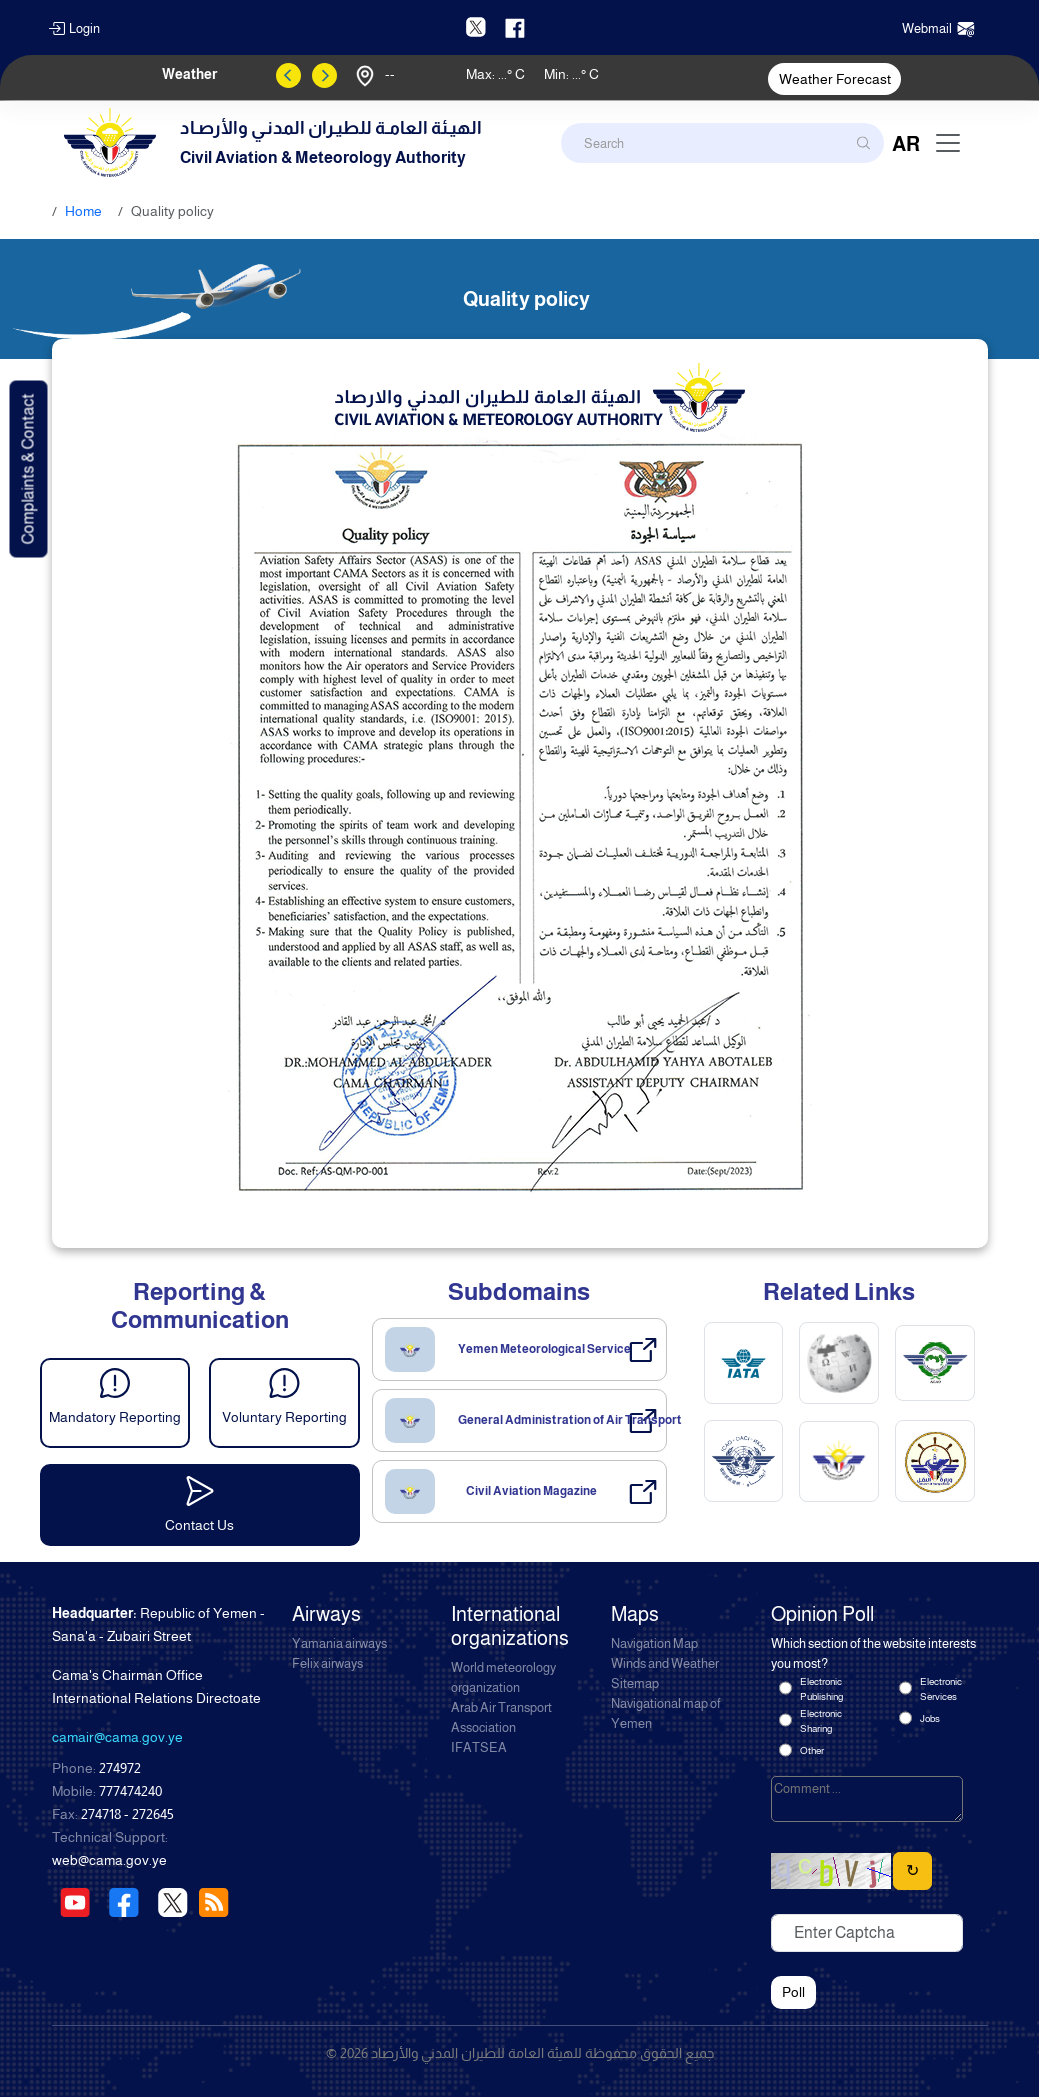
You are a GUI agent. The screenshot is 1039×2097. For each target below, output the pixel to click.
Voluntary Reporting (284, 1417)
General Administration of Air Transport (570, 1420)
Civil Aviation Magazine (531, 1491)
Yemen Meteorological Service (544, 1349)
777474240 (130, 1791)
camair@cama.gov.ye (117, 1737)
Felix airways (327, 1664)
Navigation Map (654, 1644)
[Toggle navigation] (948, 143)
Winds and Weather (665, 1664)
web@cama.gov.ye (109, 1860)
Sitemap (635, 1684)
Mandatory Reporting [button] (115, 1417)
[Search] (722, 143)
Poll (793, 1992)
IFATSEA (479, 1748)
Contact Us (199, 1525)
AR (906, 144)
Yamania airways (339, 1644)
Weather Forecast (835, 79)
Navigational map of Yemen (666, 1714)
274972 (120, 1768)
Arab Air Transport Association (501, 1718)
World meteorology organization (503, 1678)
